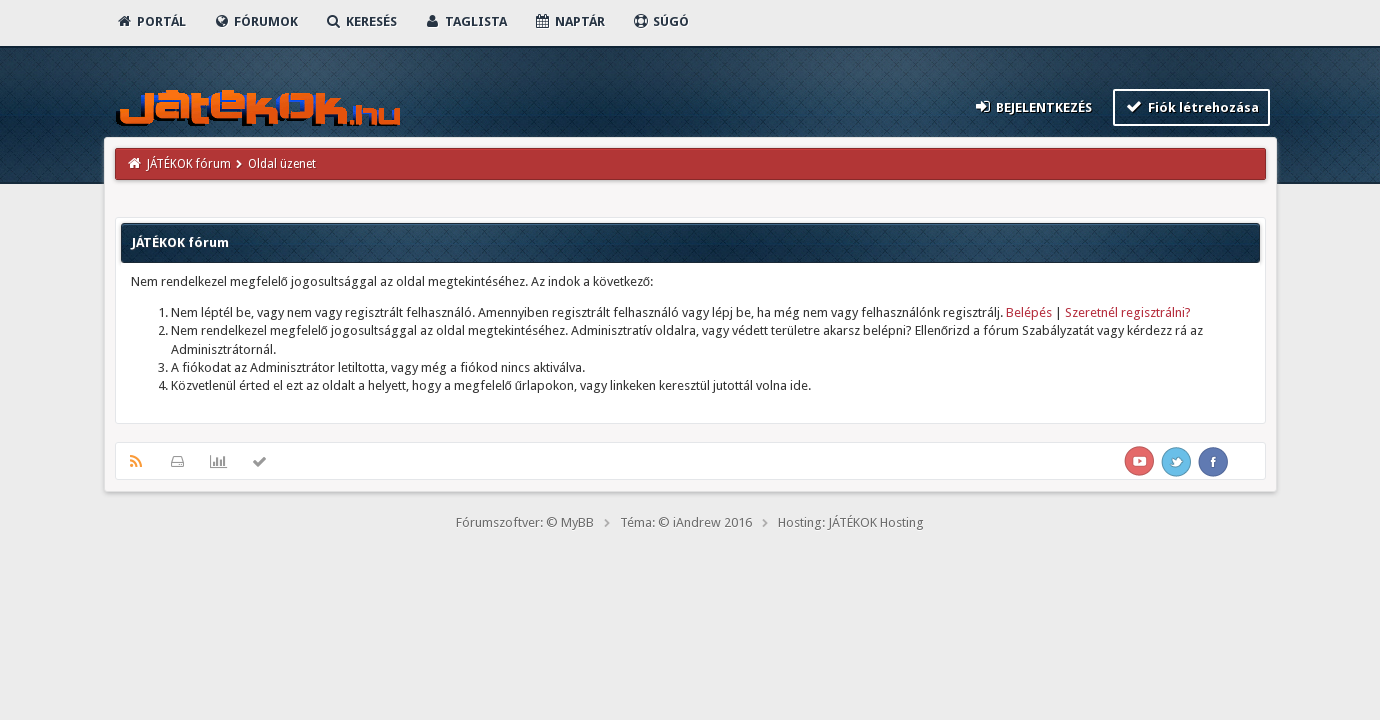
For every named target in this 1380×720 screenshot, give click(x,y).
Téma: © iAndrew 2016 (686, 522)
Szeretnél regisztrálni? (1128, 312)
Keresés (361, 21)
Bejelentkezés (1032, 106)
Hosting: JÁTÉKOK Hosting (851, 522)
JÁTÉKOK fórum (189, 164)
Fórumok (255, 21)
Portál (151, 21)
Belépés (1029, 312)
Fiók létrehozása (1191, 106)
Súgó (660, 21)
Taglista (465, 21)
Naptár (569, 21)
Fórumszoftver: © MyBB (525, 522)
